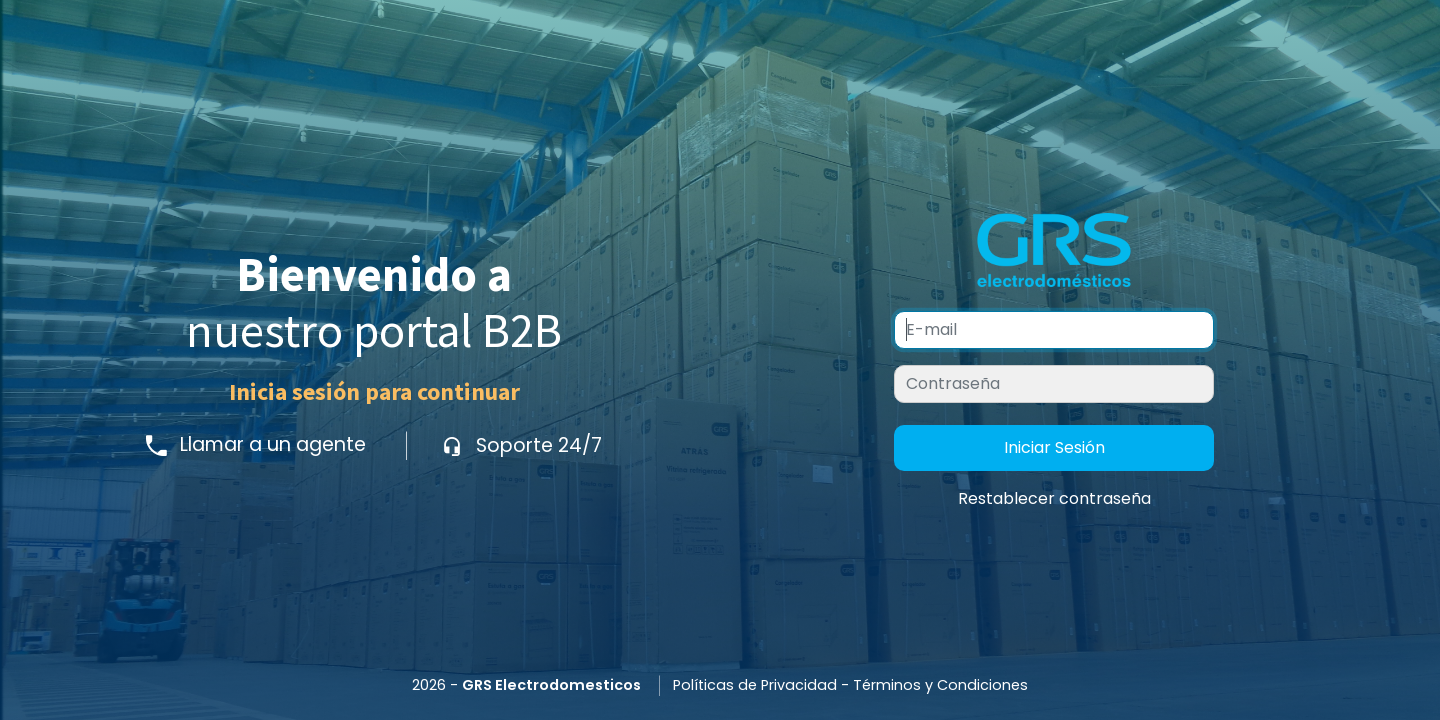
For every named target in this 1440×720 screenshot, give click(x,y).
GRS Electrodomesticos (551, 685)
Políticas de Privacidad (755, 685)
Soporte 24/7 (522, 445)
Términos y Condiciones (940, 685)
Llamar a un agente (258, 445)
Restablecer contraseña (1054, 498)
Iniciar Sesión (1054, 447)
